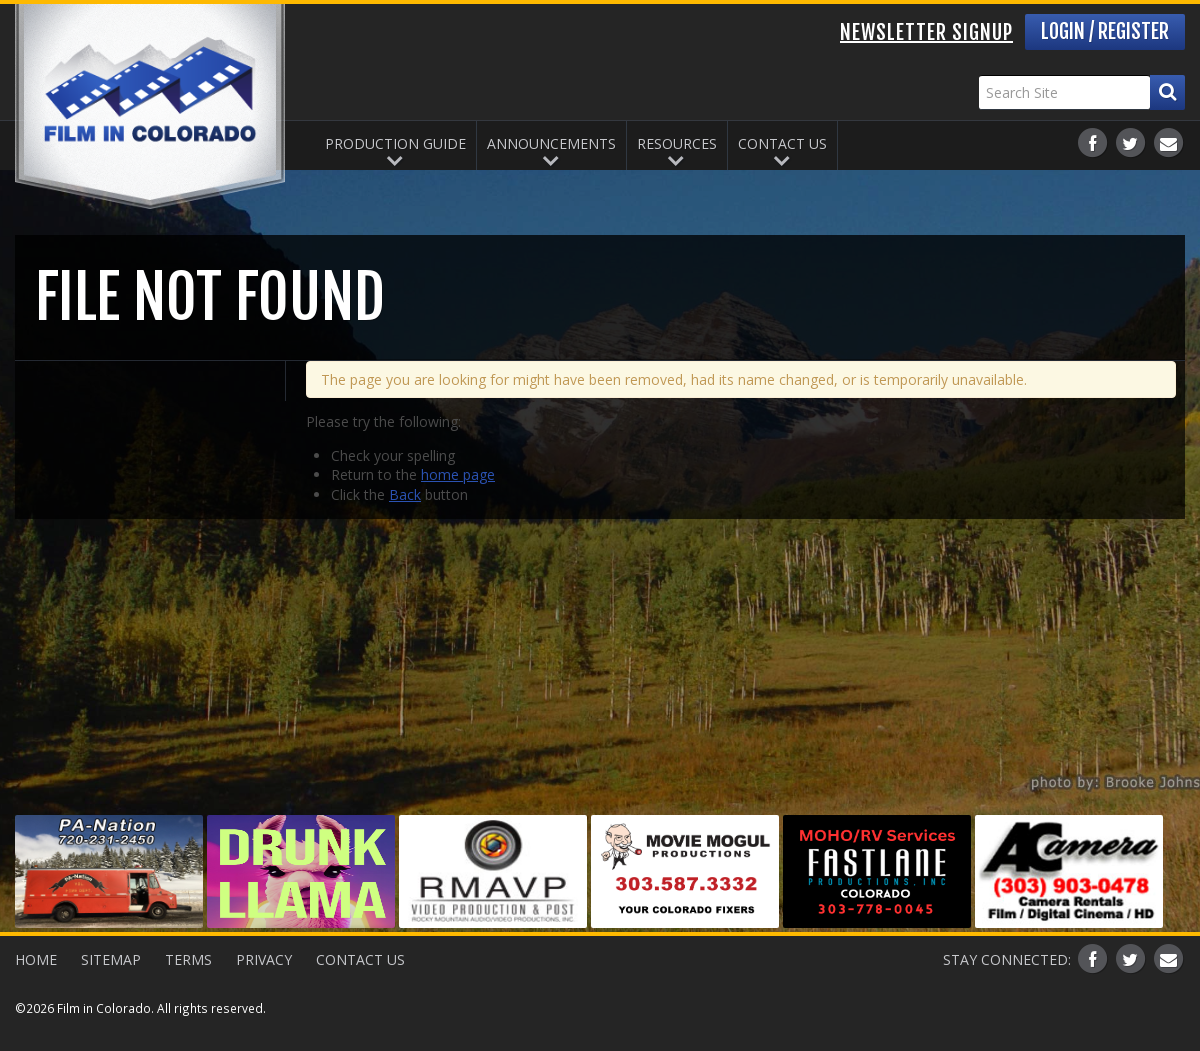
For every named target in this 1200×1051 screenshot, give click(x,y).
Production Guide (395, 143)
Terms (188, 959)
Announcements (551, 143)
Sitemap (111, 959)
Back (405, 494)
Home (36, 959)
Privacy (264, 959)
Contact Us (782, 143)
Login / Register (1105, 31)
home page (458, 474)
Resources (677, 143)
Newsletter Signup (926, 32)
